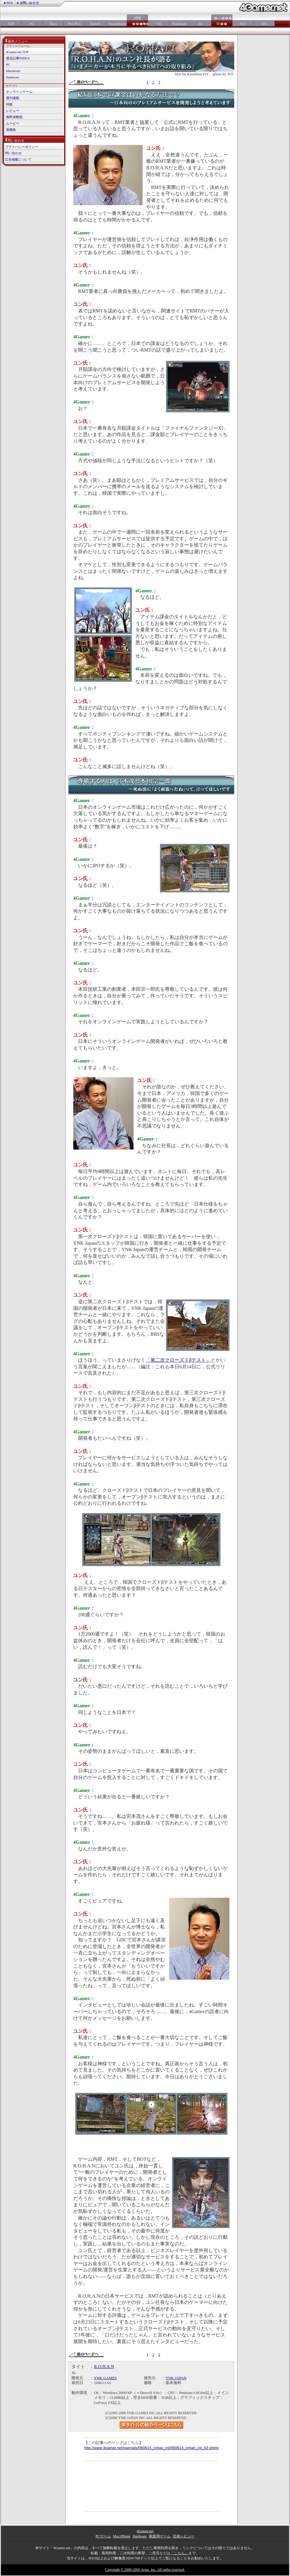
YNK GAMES (105, 2378)
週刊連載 (12, 98)
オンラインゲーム (19, 91)
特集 (9, 104)
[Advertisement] (113, 2486)
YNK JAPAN (176, 2378)
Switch (95, 24)
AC (200, 24)
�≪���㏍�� (222, 21)
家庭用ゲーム (160, 2536)
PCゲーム (103, 2536)
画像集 (11, 129)
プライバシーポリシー (21, 147)
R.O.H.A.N (104, 2366)
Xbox (53, 24)
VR (158, 24)
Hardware (179, 24)
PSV (243, 24)
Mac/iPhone (122, 2536)
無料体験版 (14, 117)
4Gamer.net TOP (17, 52)
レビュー (12, 110)
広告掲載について (18, 159)
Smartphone (116, 24)
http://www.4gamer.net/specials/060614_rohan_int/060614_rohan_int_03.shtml (151, 2448)
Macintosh (13, 71)
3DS (264, 24)
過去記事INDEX (18, 58)
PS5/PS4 (74, 24)
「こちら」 (179, 2553)
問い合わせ (13, 153)
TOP (11, 24)
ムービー (12, 123)
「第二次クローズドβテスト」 (178, 1360)
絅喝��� (137, 21)
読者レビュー (183, 2536)
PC (32, 24)
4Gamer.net (145, 2531)
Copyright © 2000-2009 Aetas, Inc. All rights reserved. (145, 2570)
